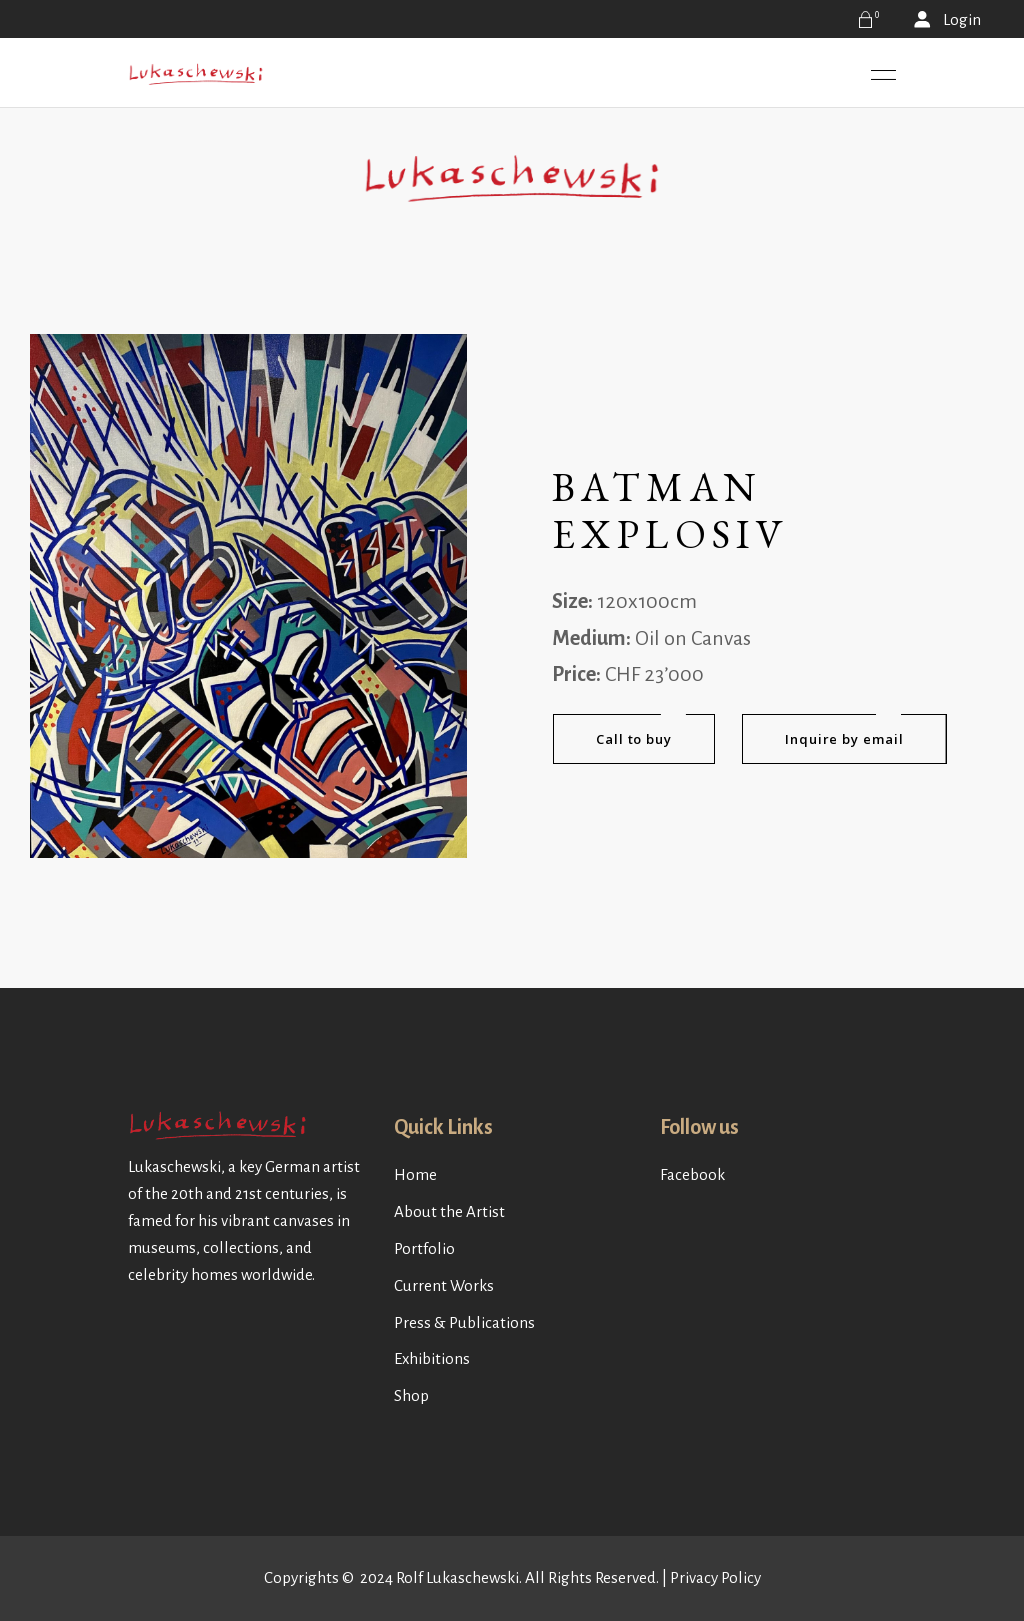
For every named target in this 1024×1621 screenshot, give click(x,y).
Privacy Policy (715, 1577)
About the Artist (449, 1211)
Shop (411, 1395)
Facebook (692, 1174)
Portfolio (424, 1248)
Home (415, 1174)
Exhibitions (432, 1358)
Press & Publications (464, 1322)
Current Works (444, 1285)
